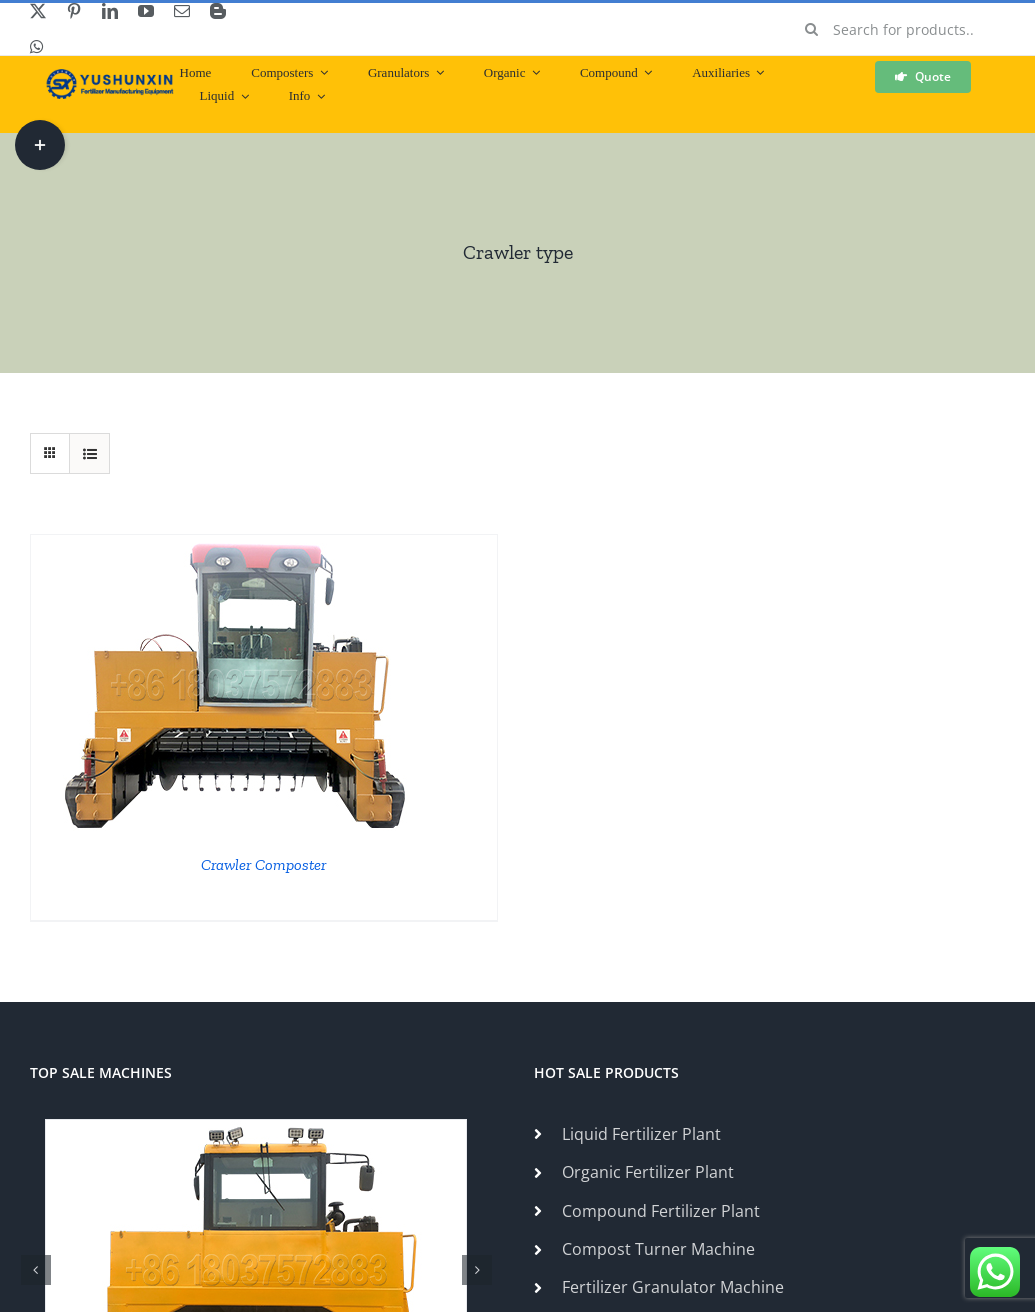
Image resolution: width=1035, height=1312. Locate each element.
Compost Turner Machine (658, 1249)
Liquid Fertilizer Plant (641, 1134)
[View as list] (89, 453)
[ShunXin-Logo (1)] (105, 77)
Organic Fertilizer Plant (648, 1172)
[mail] (182, 11)
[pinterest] (74, 11)
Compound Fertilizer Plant (661, 1211)
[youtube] (146, 11)
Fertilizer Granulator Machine (673, 1287)
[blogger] (218, 11)
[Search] (811, 29)
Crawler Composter (263, 864)
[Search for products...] (897, 29)
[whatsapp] (37, 47)
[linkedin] (110, 11)
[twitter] (38, 11)
